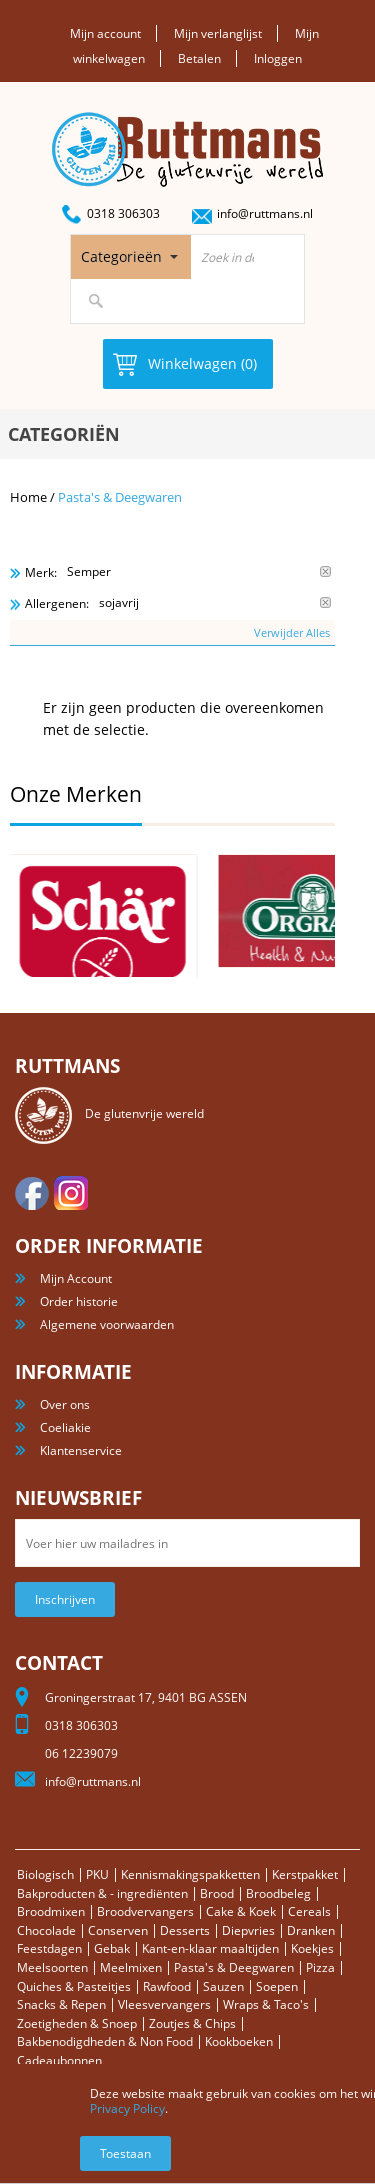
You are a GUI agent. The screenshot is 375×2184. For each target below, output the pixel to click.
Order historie (79, 1301)
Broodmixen (51, 1911)
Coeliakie (65, 1427)
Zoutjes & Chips (192, 2023)
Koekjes (312, 1948)
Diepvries (248, 1930)
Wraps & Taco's (266, 2004)
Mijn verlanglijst (218, 33)
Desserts (185, 1930)
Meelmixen (131, 1967)
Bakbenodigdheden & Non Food (105, 2041)
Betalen (199, 58)
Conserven (118, 1930)
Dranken (311, 1930)
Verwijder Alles (292, 632)
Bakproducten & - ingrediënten (102, 1893)
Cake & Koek (241, 1911)
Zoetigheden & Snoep (77, 2023)
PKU (97, 1874)
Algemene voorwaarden (107, 1324)
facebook (32, 1193)
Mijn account (105, 33)
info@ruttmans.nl (265, 213)
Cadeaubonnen (59, 2060)
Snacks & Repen (61, 2004)
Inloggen (278, 58)
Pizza (320, 1967)
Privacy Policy (127, 2108)
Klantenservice (81, 1450)
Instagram (71, 1193)
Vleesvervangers (164, 2004)
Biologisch (45, 1874)
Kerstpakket (305, 1874)
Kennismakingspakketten (190, 1874)
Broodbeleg (278, 1893)
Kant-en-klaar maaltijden (210, 1948)
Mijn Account (76, 1278)
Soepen (277, 1986)
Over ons (65, 1404)
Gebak (112, 1948)
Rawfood (167, 1986)
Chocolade (46, 1930)
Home (28, 497)
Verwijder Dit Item (325, 571)
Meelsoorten (52, 1967)
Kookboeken (239, 2041)
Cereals (309, 1911)
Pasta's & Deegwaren (234, 1967)
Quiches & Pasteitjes (74, 1986)
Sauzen (223, 1986)
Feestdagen (49, 1948)
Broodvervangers (145, 1911)
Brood (217, 1893)
